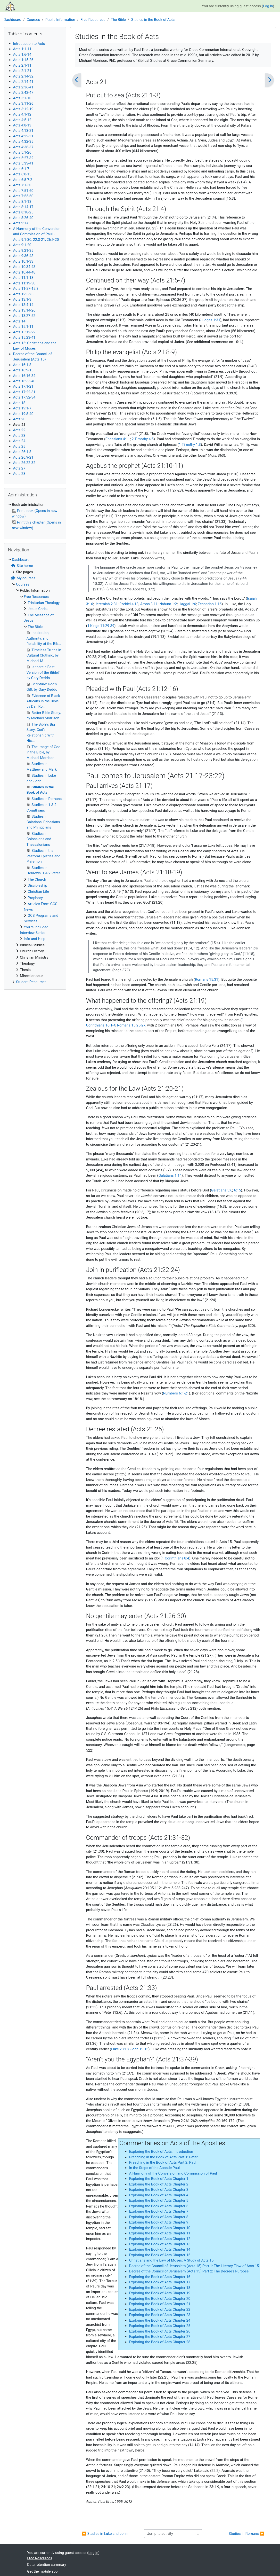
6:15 (237, 1190)
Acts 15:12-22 (24, 332)
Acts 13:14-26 (24, 310)
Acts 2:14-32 (23, 76)
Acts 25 (19, 446)
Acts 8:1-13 (22, 201)
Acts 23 (19, 435)
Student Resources (31, 982)
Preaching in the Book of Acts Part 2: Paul (162, 2162)
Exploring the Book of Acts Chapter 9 (158, 2222)
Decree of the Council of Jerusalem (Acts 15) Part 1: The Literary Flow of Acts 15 (194, 2266)
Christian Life (38, 891)
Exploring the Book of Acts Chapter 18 (159, 2288)
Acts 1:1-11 (22, 49)
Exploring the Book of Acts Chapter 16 (159, 2277)
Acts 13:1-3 (22, 299)
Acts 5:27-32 (23, 158)
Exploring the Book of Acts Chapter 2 (158, 2184)
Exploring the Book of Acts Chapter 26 (159, 2331)
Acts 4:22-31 (23, 136)
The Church (37, 879)
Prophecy (35, 898)
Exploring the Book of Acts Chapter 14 (159, 2249)
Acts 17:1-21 (23, 386)
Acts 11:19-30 (24, 283)
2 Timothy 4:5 (143, 439)
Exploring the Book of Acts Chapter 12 (159, 2239)
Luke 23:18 (120, 2049)
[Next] (269, 80)
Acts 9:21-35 (23, 250)
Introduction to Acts (29, 43)
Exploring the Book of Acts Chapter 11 (159, 2233)
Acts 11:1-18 (23, 277)
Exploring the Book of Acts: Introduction (161, 2151)
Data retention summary (46, 2564)
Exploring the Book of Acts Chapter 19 (159, 2293)
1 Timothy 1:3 (190, 444)
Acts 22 (19, 430)
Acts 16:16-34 (24, 376)
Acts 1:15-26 (23, 60)
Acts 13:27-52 (24, 315)
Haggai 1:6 (187, 604)
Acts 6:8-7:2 (22, 180)
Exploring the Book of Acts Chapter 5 (158, 2200)
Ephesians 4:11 (117, 439)
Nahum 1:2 (168, 604)
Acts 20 (19, 419)
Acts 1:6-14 (22, 54)
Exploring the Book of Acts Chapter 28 (159, 2342)
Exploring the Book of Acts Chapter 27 (159, 2336)
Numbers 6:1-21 (176, 1393)
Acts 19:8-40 (23, 414)
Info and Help (34, 939)
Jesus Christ (38, 609)
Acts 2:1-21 (22, 71)
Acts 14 (19, 321)
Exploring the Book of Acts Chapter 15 (159, 2255)
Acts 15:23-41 (24, 337)
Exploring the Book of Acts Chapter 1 (158, 2179)
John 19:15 (139, 2049)
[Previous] (76, 80)
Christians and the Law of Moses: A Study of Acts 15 (171, 2260)
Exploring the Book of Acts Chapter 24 (159, 2320)
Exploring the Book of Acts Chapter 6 (158, 2206)
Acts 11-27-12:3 (26, 288)
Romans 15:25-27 (131, 1025)
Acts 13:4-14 (23, 305)
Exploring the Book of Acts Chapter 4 (158, 2195)
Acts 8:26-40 (23, 218)
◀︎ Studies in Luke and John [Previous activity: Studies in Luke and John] (105, 2533)
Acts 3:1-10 (22, 98)
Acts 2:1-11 (22, 65)
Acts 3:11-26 (23, 103)
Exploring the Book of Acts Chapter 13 (159, 2244)
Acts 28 (19, 473)
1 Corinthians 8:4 (175, 1558)
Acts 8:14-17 (23, 207)
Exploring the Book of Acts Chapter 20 (159, 2298)
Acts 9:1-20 (22, 245)
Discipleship (37, 885)
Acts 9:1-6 (21, 223)
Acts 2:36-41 (23, 87)
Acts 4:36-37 (23, 147)
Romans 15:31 (206, 979)
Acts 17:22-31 (24, 392)
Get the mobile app (42, 2571)
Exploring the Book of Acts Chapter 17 (159, 2282)
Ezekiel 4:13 (129, 604)
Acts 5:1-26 (22, 152)
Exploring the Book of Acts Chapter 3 (158, 2189)
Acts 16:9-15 (23, 370)
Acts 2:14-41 (23, 81)
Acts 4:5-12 (22, 120)
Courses (33, 19)
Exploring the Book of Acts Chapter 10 (159, 2228)
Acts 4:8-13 (22, 125)
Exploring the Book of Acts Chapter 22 (159, 2309)
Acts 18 (19, 403)
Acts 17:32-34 (24, 397)
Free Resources (93, 19)
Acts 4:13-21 (23, 130)
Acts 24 (19, 441)
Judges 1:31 (210, 320)
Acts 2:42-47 (23, 92)
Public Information (60, 19)
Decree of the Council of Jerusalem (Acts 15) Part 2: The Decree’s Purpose (189, 2271)
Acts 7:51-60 (23, 190)
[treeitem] (35, 516)
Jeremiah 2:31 (106, 604)
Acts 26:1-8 (22, 452)
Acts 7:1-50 (22, 185)
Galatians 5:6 (221, 1190)
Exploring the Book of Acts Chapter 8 (158, 2217)
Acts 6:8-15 (22, 174)
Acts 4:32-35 (23, 141)
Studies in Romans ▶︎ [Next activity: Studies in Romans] (246, 2533)
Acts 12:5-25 (23, 294)
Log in (268, 6)
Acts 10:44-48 (24, 272)
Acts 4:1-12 (22, 114)
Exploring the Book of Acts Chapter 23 (159, 2315)
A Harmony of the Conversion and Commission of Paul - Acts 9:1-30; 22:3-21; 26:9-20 (36, 234)
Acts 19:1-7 (22, 408)
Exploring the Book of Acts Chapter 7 (158, 2211)
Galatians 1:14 (169, 1175)
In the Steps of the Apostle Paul (154, 2168)
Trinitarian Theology (44, 603)
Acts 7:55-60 (23, 196)
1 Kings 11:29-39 (101, 626)
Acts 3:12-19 (23, 109)
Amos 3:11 (149, 604)
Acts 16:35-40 (24, 381)
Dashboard (12, 19)
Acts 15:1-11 (23, 326)
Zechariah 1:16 (210, 604)
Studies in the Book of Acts (153, 19)
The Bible (118, 19)
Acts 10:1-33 (23, 261)
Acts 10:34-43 (24, 267)
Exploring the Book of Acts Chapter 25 (159, 2326)
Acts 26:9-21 (23, 457)
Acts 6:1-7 (21, 169)
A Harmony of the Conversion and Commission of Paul (173, 2173)
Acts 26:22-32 (24, 463)
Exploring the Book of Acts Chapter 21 (159, 2304)
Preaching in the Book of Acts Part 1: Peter (163, 2157)
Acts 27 (19, 468)
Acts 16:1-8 (22, 365)
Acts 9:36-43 (23, 256)
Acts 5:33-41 (23, 163)
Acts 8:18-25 (23, 212)
